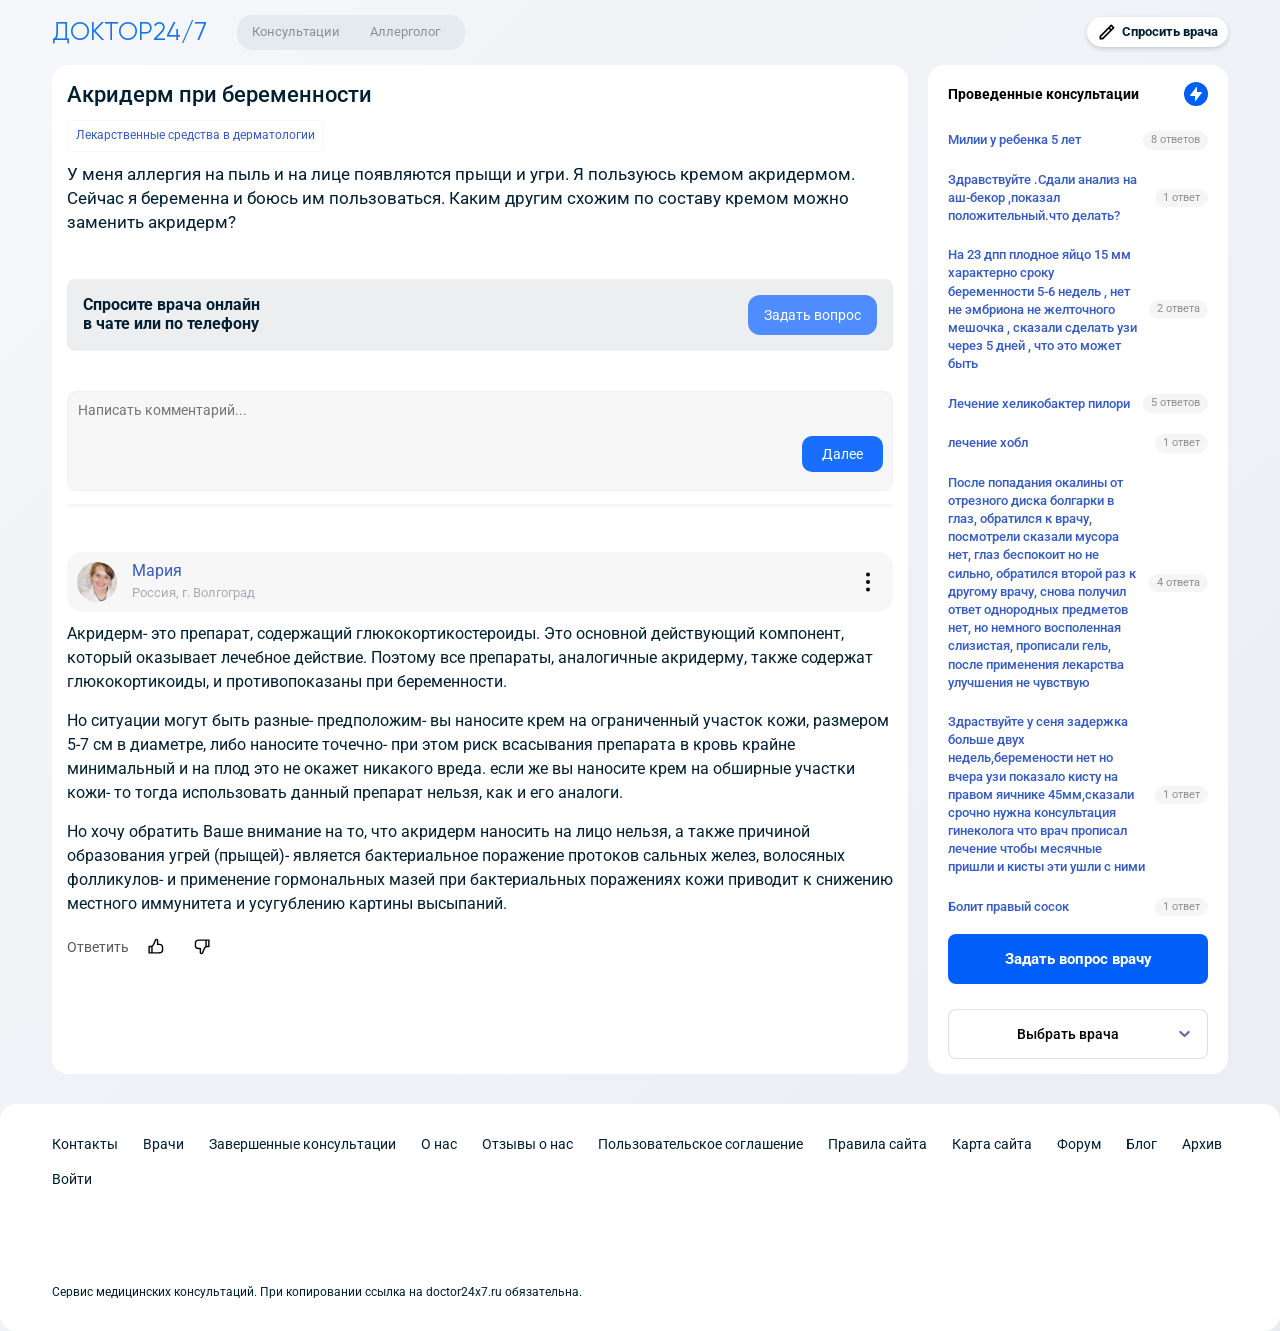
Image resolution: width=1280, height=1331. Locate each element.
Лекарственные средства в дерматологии (195, 135)
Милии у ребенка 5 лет (1014, 139)
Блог (1141, 1144)
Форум (1079, 1144)
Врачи (163, 1144)
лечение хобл (988, 442)
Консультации (296, 31)
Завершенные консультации (302, 1144)
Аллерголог (405, 31)
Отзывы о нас (527, 1144)
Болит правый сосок (1008, 906)
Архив (1202, 1144)
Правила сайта (877, 1144)
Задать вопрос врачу (1078, 959)
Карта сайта (992, 1144)
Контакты (85, 1144)
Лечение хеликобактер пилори (1039, 403)
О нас (439, 1144)
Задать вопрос (812, 315)
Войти (72, 1179)
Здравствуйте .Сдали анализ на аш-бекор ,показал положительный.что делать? (1042, 197)
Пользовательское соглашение (700, 1144)
